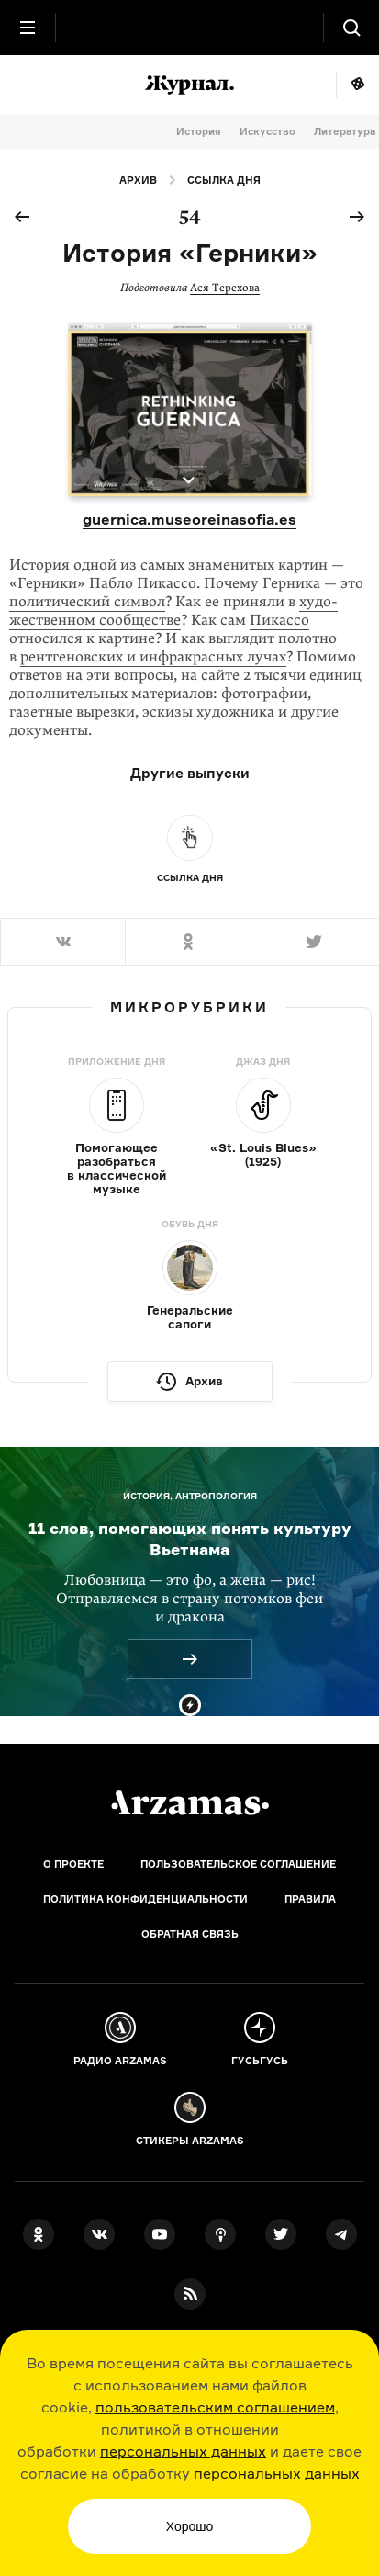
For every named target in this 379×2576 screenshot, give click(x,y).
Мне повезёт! (357, 84)
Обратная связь (190, 1933)
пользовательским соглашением (215, 2407)
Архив (138, 180)
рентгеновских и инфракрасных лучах (153, 657)
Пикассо (279, 620)
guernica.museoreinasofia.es (189, 519)
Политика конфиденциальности (145, 1898)
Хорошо (190, 2526)
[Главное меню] (27, 27)
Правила (310, 1898)
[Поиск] (351, 27)
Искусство (267, 131)
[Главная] (190, 1802)
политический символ (87, 602)
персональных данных (183, 2451)
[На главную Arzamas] (190, 27)
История (198, 131)
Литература (344, 131)
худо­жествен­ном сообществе (173, 611)
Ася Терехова (225, 287)
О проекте (73, 1864)
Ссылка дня (224, 180)
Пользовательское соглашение (238, 1864)
